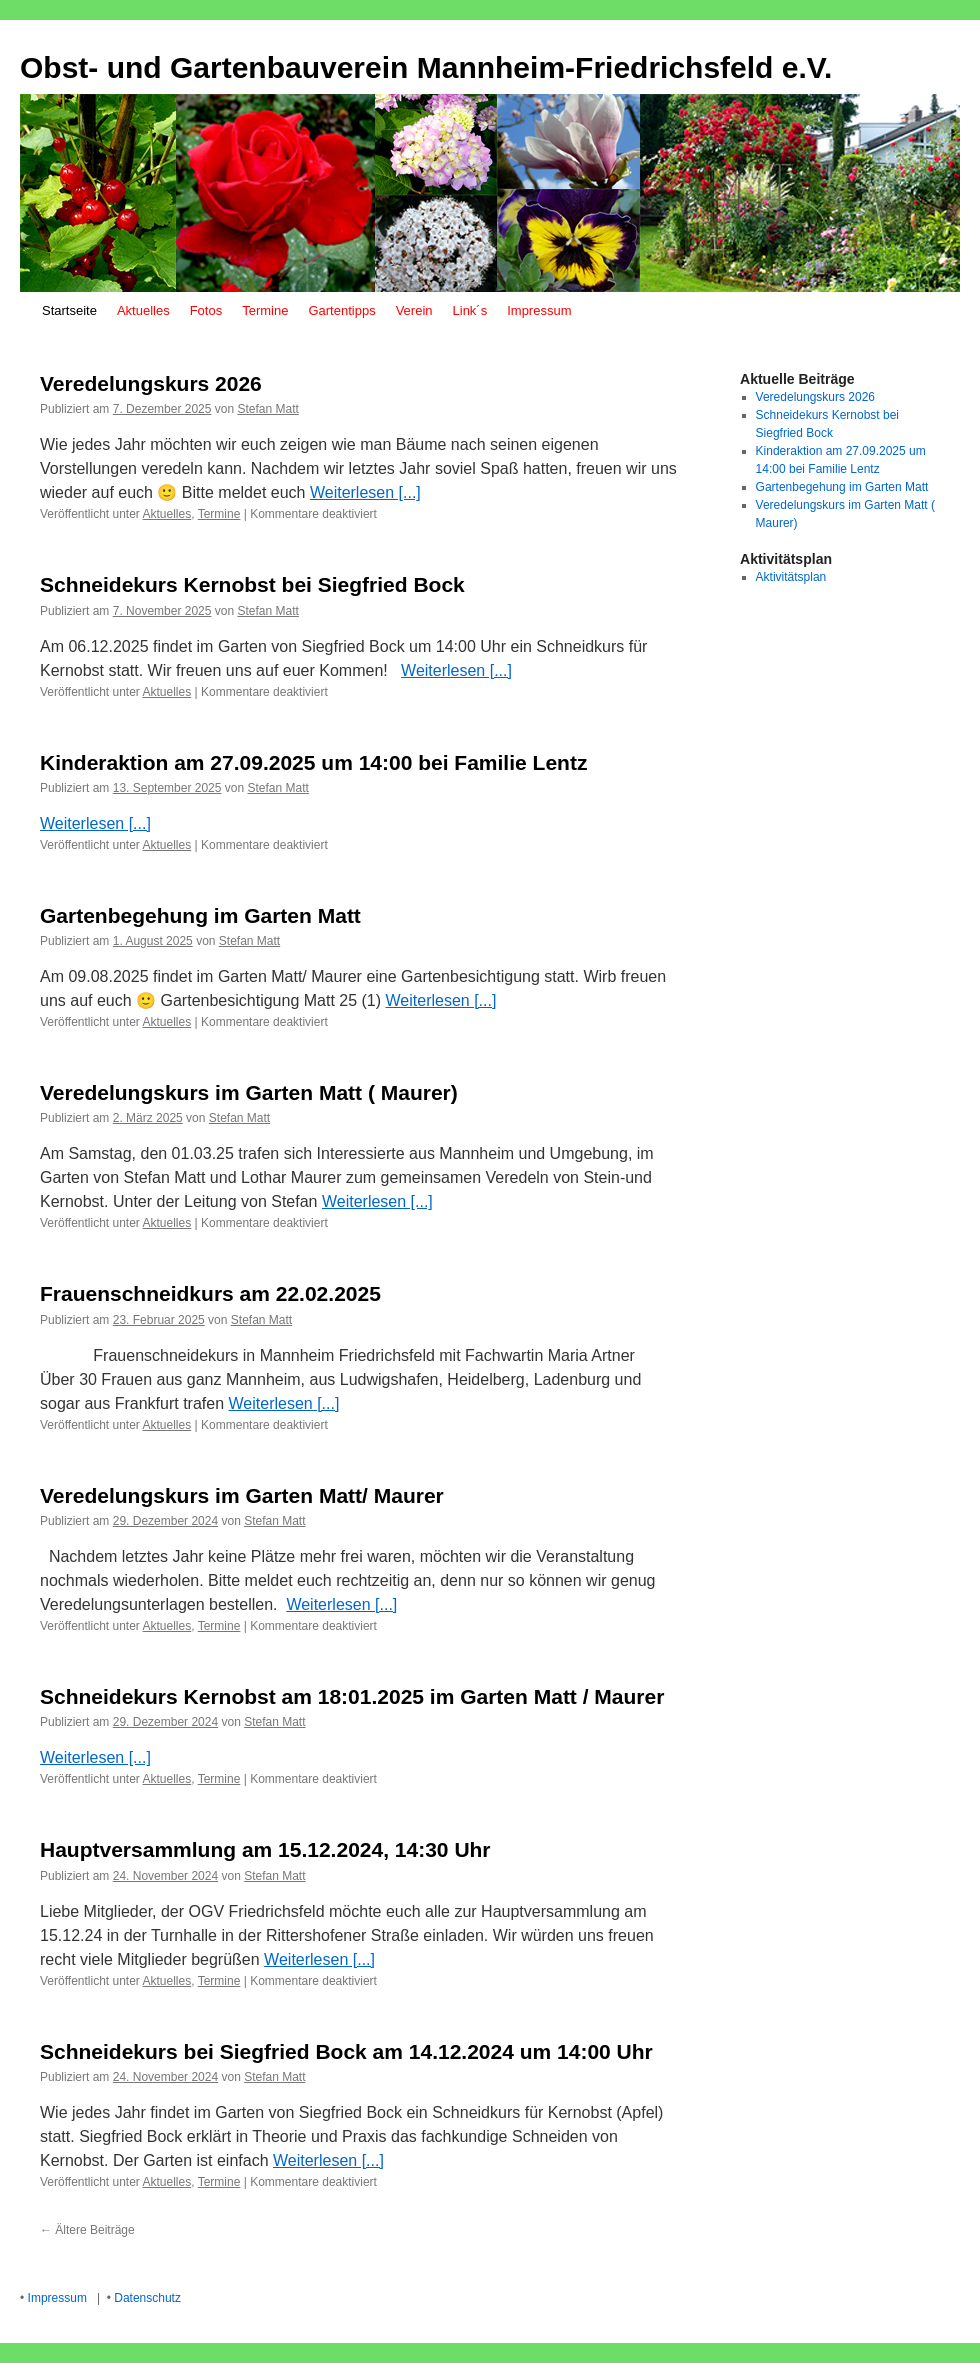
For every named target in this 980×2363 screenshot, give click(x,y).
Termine (265, 310)
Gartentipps (341, 310)
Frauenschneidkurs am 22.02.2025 (210, 1293)
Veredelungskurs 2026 (151, 383)
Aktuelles (143, 310)
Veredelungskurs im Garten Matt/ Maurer (242, 1495)
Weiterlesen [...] (365, 492)
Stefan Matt (267, 409)
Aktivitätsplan (791, 577)
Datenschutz (147, 2298)
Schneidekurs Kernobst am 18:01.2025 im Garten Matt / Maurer (352, 1696)
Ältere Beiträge (87, 2230)
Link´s (470, 310)
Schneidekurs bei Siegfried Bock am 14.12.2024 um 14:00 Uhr (346, 2051)
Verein (414, 310)
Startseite (69, 310)
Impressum (539, 310)
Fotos (206, 310)
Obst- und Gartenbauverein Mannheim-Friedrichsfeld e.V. (426, 67)
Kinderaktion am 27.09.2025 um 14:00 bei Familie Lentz (313, 762)
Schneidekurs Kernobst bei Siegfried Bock (252, 584)
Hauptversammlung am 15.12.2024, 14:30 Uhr (265, 1849)
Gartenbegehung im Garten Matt (200, 915)
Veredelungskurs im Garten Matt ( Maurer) (249, 1092)
